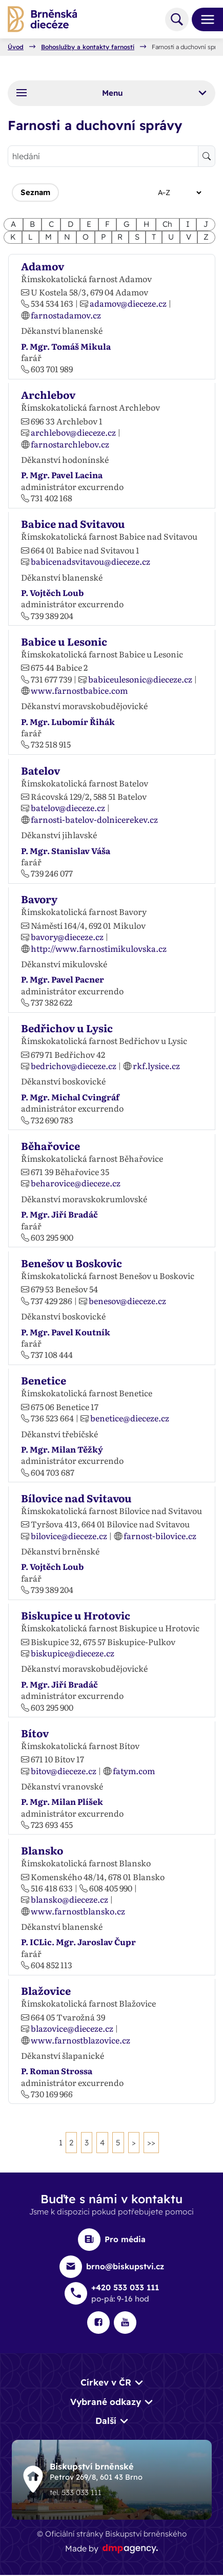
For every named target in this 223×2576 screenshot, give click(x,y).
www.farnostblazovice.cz (80, 2040)
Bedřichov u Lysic (67, 1027)
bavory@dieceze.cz (67, 936)
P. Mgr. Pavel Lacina (62, 475)
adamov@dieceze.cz (128, 303)
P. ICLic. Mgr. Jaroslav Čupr (78, 1942)
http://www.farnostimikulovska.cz (99, 948)
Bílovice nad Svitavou (76, 1497)
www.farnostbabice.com (79, 690)
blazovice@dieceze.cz (72, 2028)
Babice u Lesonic (64, 641)
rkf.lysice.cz (156, 1065)
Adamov (42, 265)
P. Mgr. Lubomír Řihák (68, 721)
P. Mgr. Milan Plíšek (62, 1801)
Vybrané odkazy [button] (105, 2402)
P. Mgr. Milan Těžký (62, 1449)
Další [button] (105, 2421)
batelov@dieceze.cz (68, 807)
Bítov (35, 1732)
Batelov (40, 770)
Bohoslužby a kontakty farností (87, 47)
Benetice (43, 1380)
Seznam (35, 192)
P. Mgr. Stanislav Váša (65, 850)
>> (151, 2142)
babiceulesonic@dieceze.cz (140, 679)
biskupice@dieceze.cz (72, 1653)
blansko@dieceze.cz (69, 1899)
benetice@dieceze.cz (129, 1418)
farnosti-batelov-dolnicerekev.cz (94, 819)
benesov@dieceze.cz (127, 1300)
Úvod (16, 47)
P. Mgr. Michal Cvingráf (70, 1097)
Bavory (39, 898)
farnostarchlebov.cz (70, 444)
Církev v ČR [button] (105, 2382)
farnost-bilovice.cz (160, 1535)
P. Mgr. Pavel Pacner (62, 979)
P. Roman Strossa (56, 2070)
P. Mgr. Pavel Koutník (65, 1332)
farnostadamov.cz (66, 315)
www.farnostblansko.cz (78, 1911)
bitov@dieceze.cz (63, 1770)
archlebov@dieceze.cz (73, 432)
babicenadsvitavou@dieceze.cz (90, 561)
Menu (111, 93)
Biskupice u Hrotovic (75, 1615)
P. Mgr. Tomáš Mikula (66, 346)
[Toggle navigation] (203, 19)
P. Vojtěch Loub (52, 592)
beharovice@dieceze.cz (75, 1183)
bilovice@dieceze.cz (69, 1535)
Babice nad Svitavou (73, 523)
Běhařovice (50, 1145)
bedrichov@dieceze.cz (73, 1065)
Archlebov (48, 394)
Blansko (42, 1850)
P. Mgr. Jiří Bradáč (59, 1214)
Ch (167, 224)
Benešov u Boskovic (71, 1262)
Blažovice (46, 1990)
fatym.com (134, 1770)
